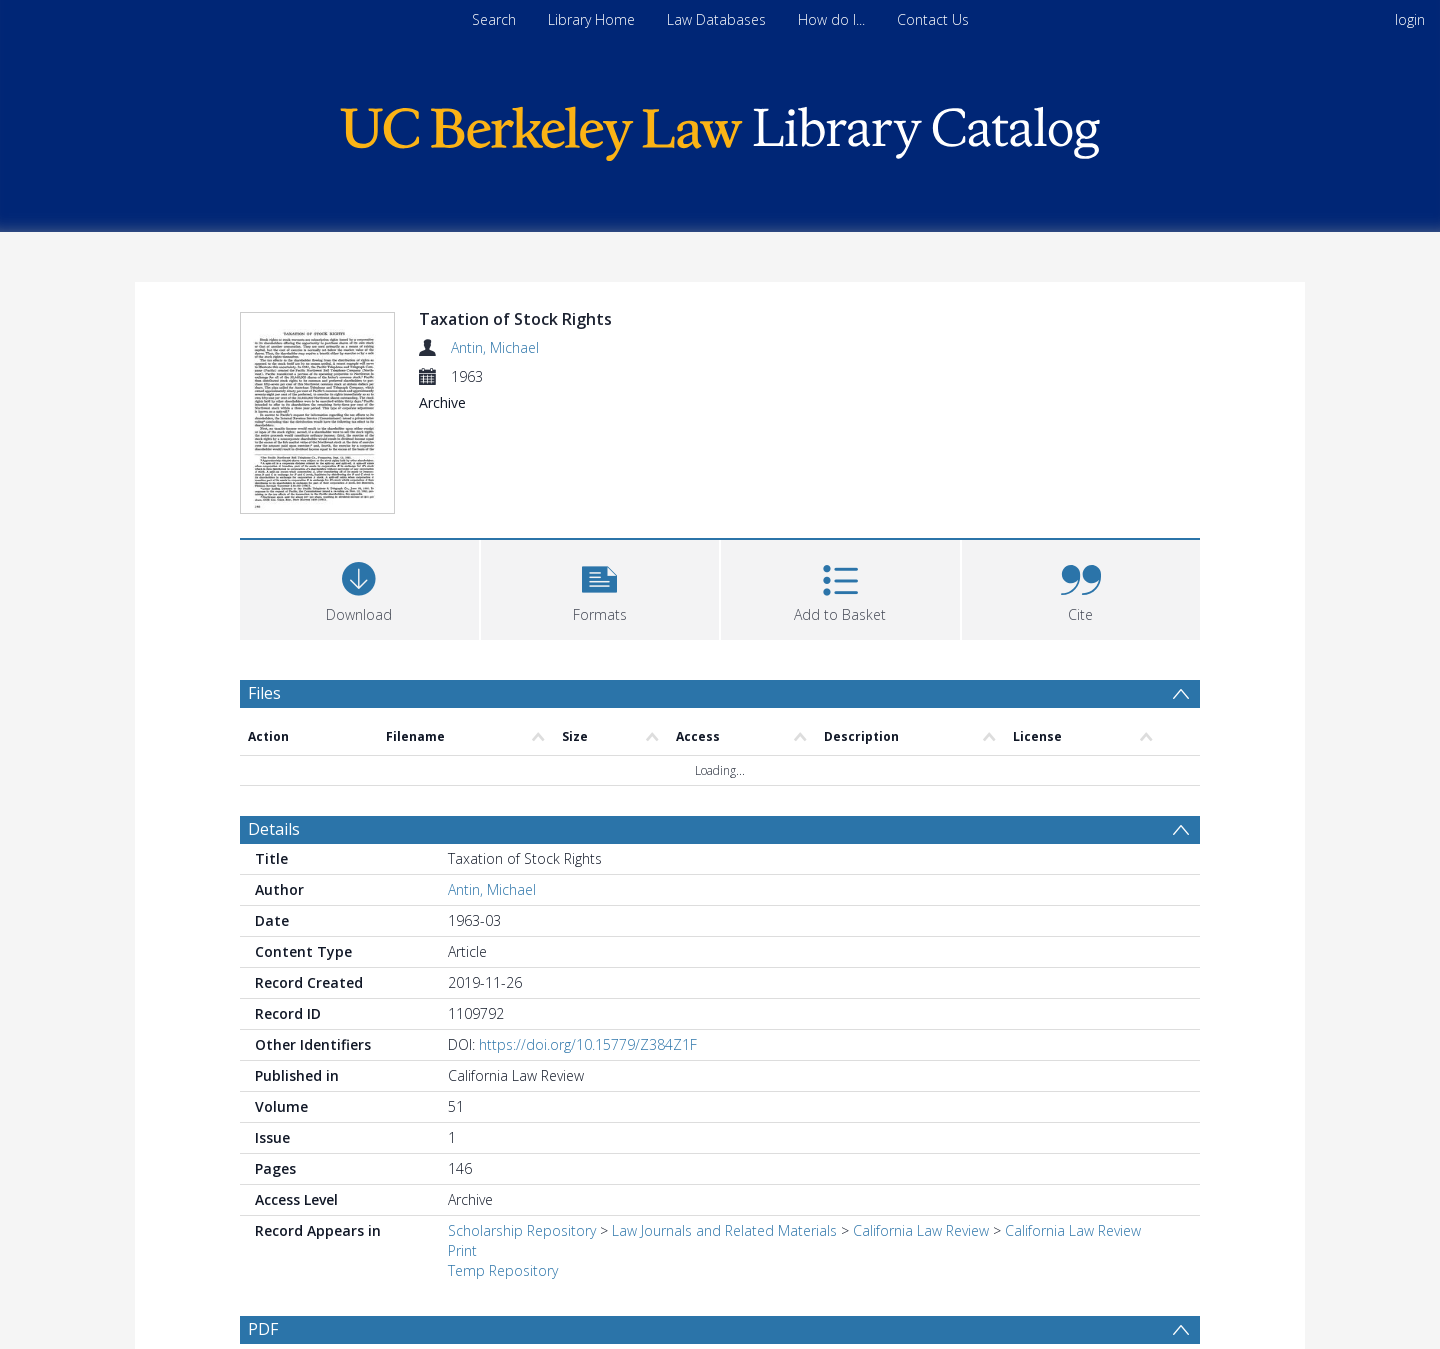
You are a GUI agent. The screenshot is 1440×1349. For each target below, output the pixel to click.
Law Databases (716, 19)
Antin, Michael (495, 347)
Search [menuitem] (494, 19)
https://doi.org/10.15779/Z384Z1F (588, 1044)
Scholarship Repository (522, 1230)
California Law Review (921, 1230)
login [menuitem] (1410, 19)
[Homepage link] (720, 128)
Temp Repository (503, 1270)
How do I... (831, 19)
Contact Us (933, 19)
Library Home (591, 19)
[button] (600, 587)
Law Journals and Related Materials (724, 1230)
